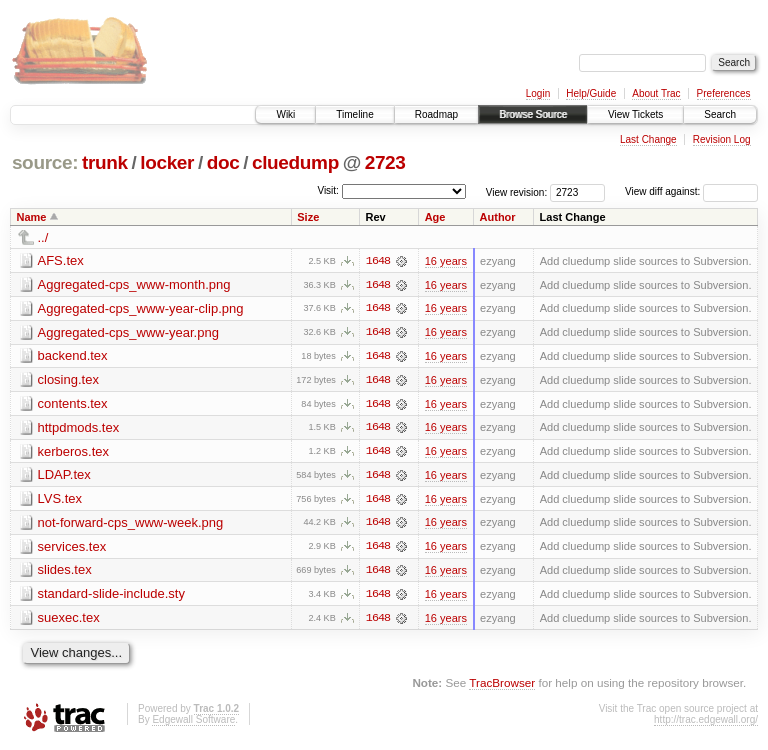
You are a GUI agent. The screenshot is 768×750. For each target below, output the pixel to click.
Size (308, 217)
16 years (446, 261)
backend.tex (73, 356)
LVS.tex (60, 500)
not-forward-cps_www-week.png (131, 524)
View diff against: (691, 191)
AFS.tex (61, 260)
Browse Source (533, 114)
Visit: (328, 190)
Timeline (354, 114)
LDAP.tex (64, 476)
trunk (105, 162)
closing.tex (68, 380)
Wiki (285, 114)
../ (43, 237)
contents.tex (73, 404)
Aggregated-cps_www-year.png (128, 332)
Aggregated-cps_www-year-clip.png (141, 308)
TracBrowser (502, 685)
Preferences (724, 93)
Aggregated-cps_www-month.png (134, 284)
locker (167, 162)
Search (720, 114)
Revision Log (722, 139)
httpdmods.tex (79, 428)
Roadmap (436, 114)
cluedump (295, 162)
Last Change (648, 139)
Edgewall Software (193, 722)
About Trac (656, 93)
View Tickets (635, 114)
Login (538, 93)
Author (498, 217)
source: (45, 162)
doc (223, 162)
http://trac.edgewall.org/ (706, 722)
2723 (385, 162)
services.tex (72, 548)
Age (435, 217)
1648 (378, 261)
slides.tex (65, 572)
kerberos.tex (74, 452)
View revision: (517, 191)
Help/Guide (591, 93)
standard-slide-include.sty (111, 596)
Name (32, 217)
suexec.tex (69, 620)
